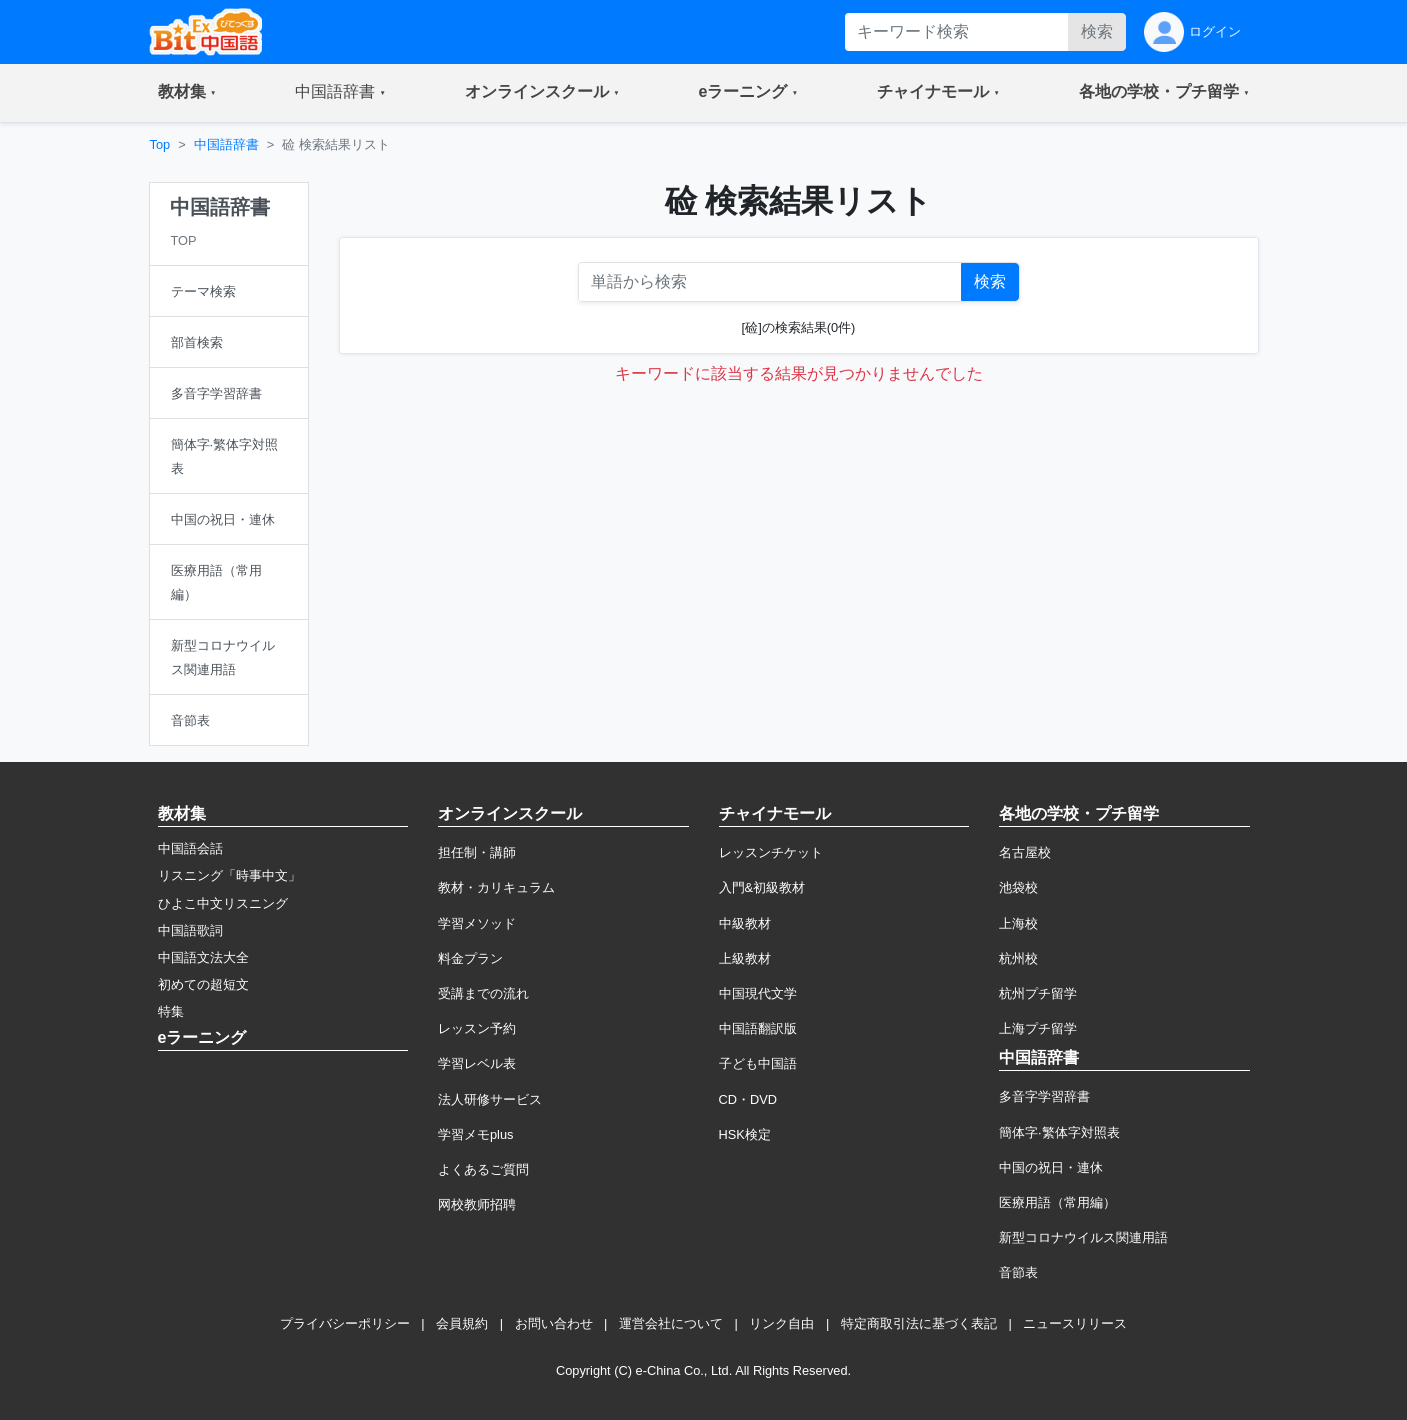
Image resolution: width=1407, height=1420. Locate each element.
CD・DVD (748, 1099)
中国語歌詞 (190, 930)
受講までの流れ (483, 993)
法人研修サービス (490, 1099)
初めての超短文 (203, 984)
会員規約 (462, 1323)
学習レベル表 (477, 1063)
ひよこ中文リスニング (223, 903)
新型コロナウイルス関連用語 (1083, 1237)
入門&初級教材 (762, 887)
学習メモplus (475, 1134)
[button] (187, 93)
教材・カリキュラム (496, 887)
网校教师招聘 (477, 1204)
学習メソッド (477, 923)
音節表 (1018, 1272)
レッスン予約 (477, 1028)
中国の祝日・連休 (1051, 1167)
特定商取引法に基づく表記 (919, 1323)
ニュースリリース (1075, 1323)
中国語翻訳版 (758, 1028)
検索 (1097, 31)
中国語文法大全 (203, 957)
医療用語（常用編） (1057, 1202)
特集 (171, 1011)
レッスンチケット (771, 852)
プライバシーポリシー (345, 1323)
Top (160, 144)
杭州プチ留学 (1038, 993)
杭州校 (1018, 958)
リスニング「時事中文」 (229, 875)
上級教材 (745, 958)
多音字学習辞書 (1044, 1096)
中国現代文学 (758, 993)
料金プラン (470, 958)
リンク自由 (781, 1323)
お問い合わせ (554, 1323)
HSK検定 (745, 1134)
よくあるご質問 (483, 1169)
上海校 (1018, 923)
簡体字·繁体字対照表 (1059, 1132)
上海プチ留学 (1038, 1028)
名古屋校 (1025, 852)
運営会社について (671, 1323)
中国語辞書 (226, 144)
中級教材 (745, 923)
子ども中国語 (758, 1063)
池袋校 (1018, 887)
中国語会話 (190, 848)
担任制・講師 (477, 852)
